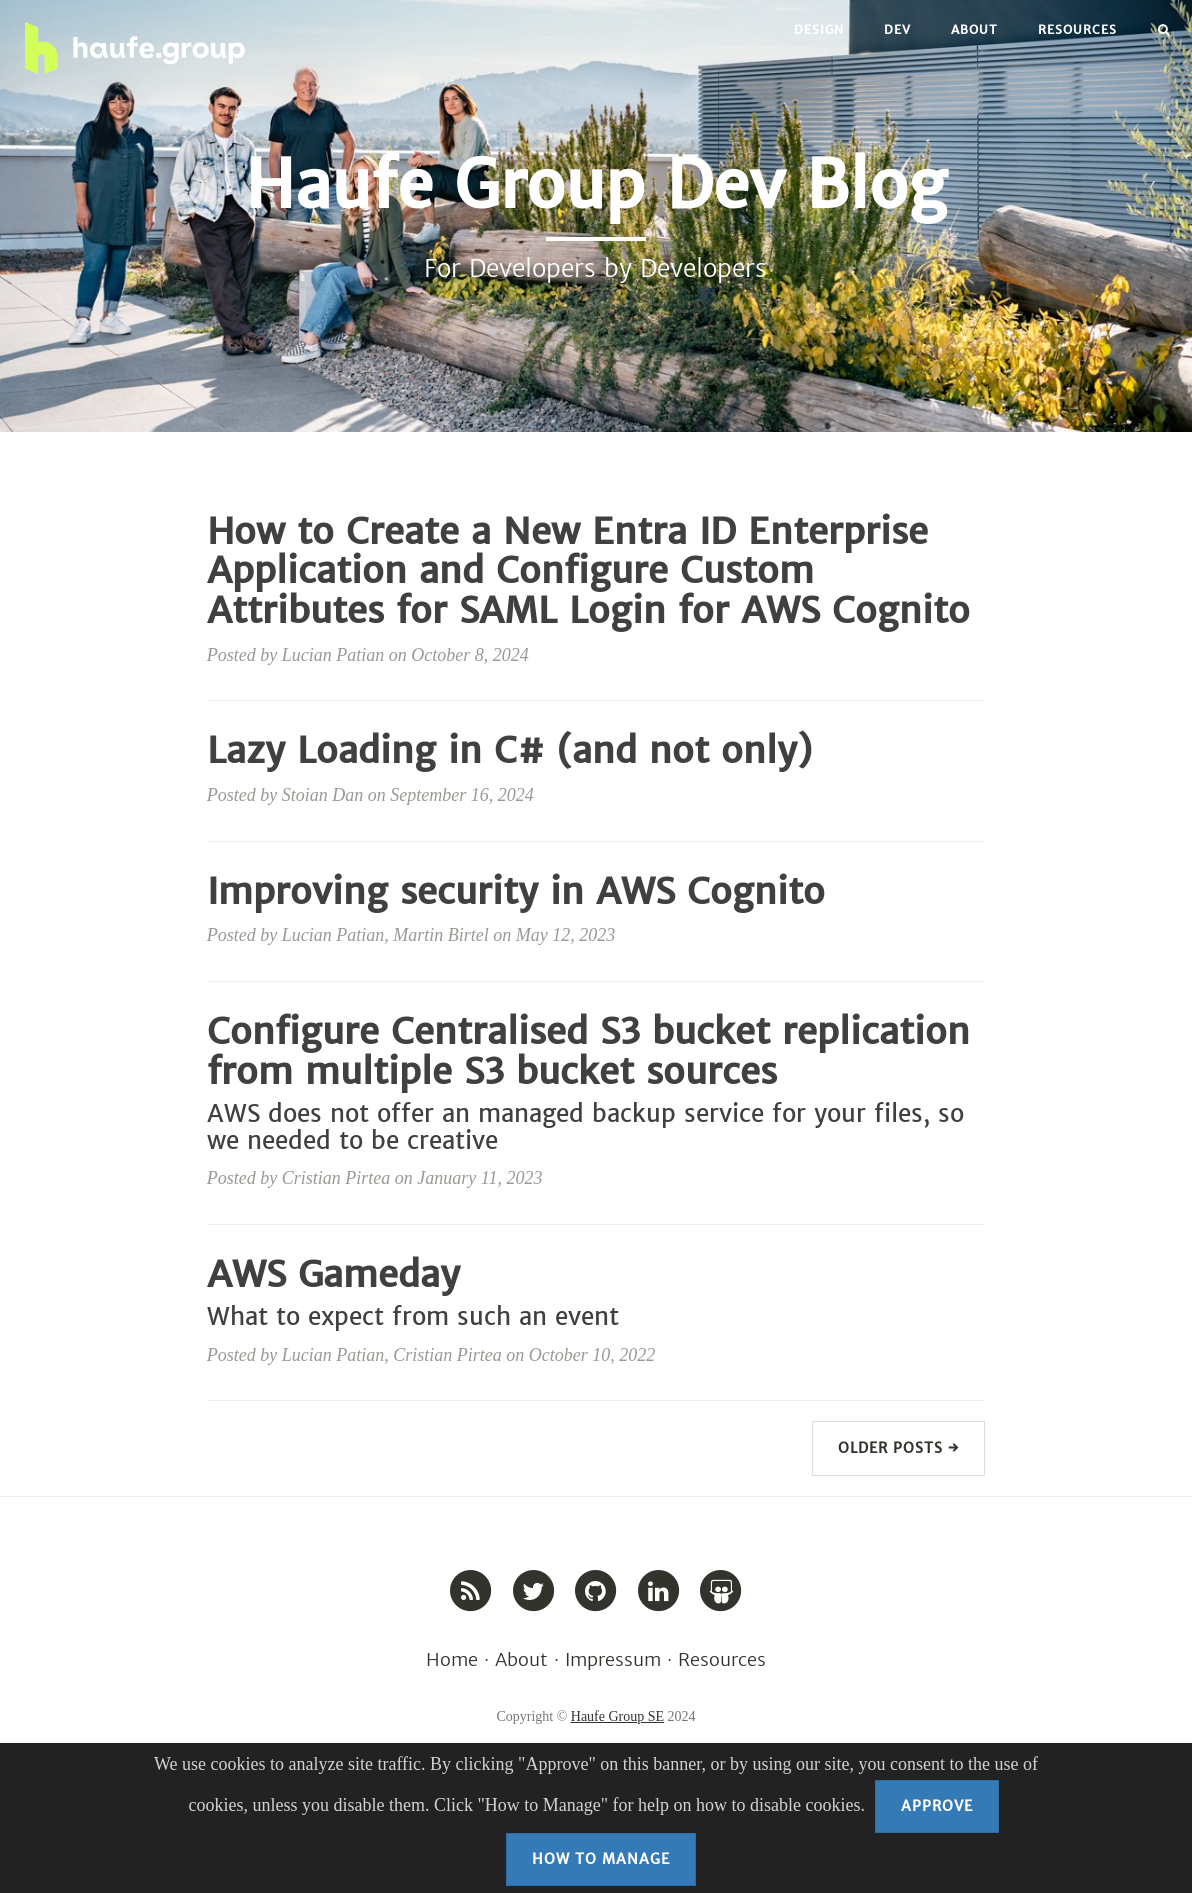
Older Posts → (898, 1448)
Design (819, 29)
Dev (897, 29)
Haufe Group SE (617, 1716)
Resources (1077, 29)
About (974, 29)
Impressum (613, 1659)
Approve (937, 1806)
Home (452, 1659)
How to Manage (601, 1859)
